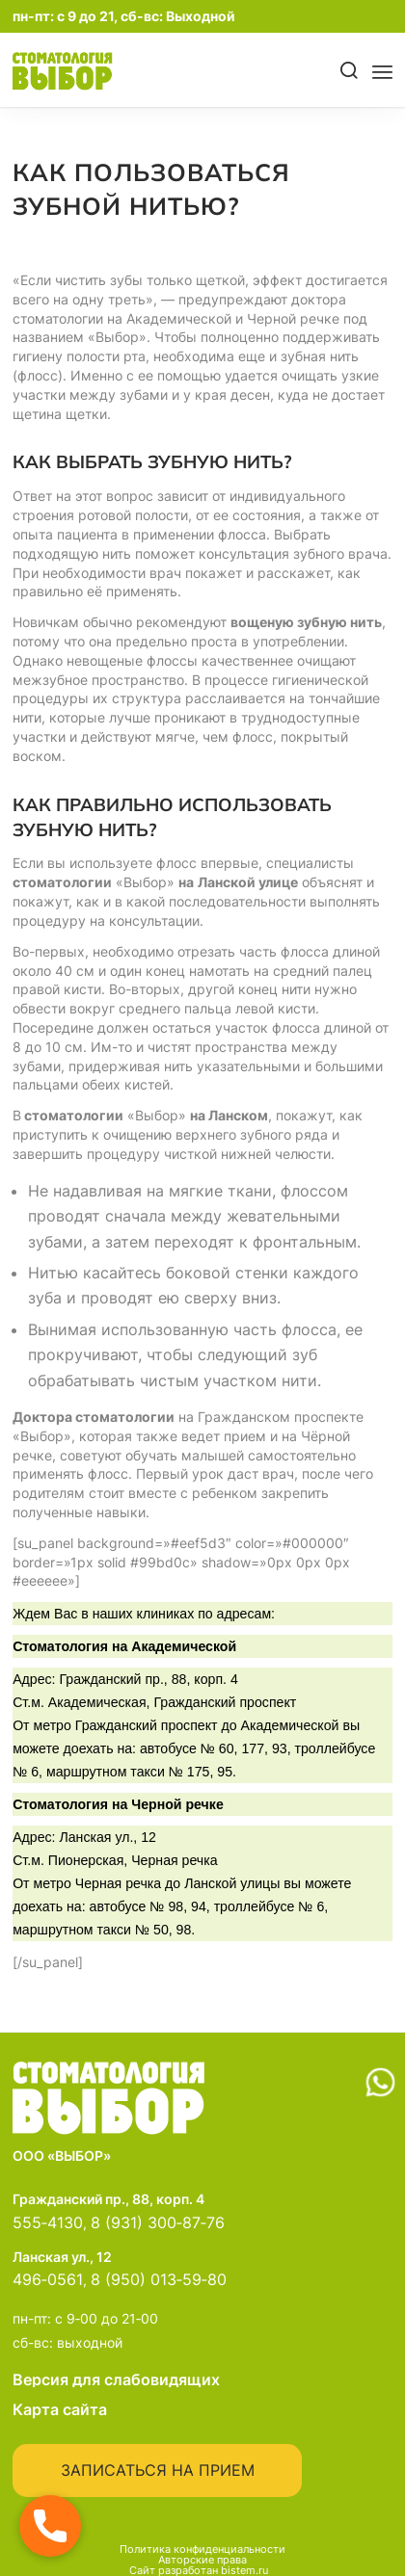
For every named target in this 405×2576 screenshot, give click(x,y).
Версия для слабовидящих (202, 2379)
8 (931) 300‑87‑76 (158, 2222)
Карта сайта (60, 2409)
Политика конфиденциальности (202, 2549)
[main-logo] (93, 71)
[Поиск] (349, 71)
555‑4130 (48, 2222)
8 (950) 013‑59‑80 (159, 2279)
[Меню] (382, 71)
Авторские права (202, 2559)
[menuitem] (342, 71)
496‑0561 (48, 2279)
